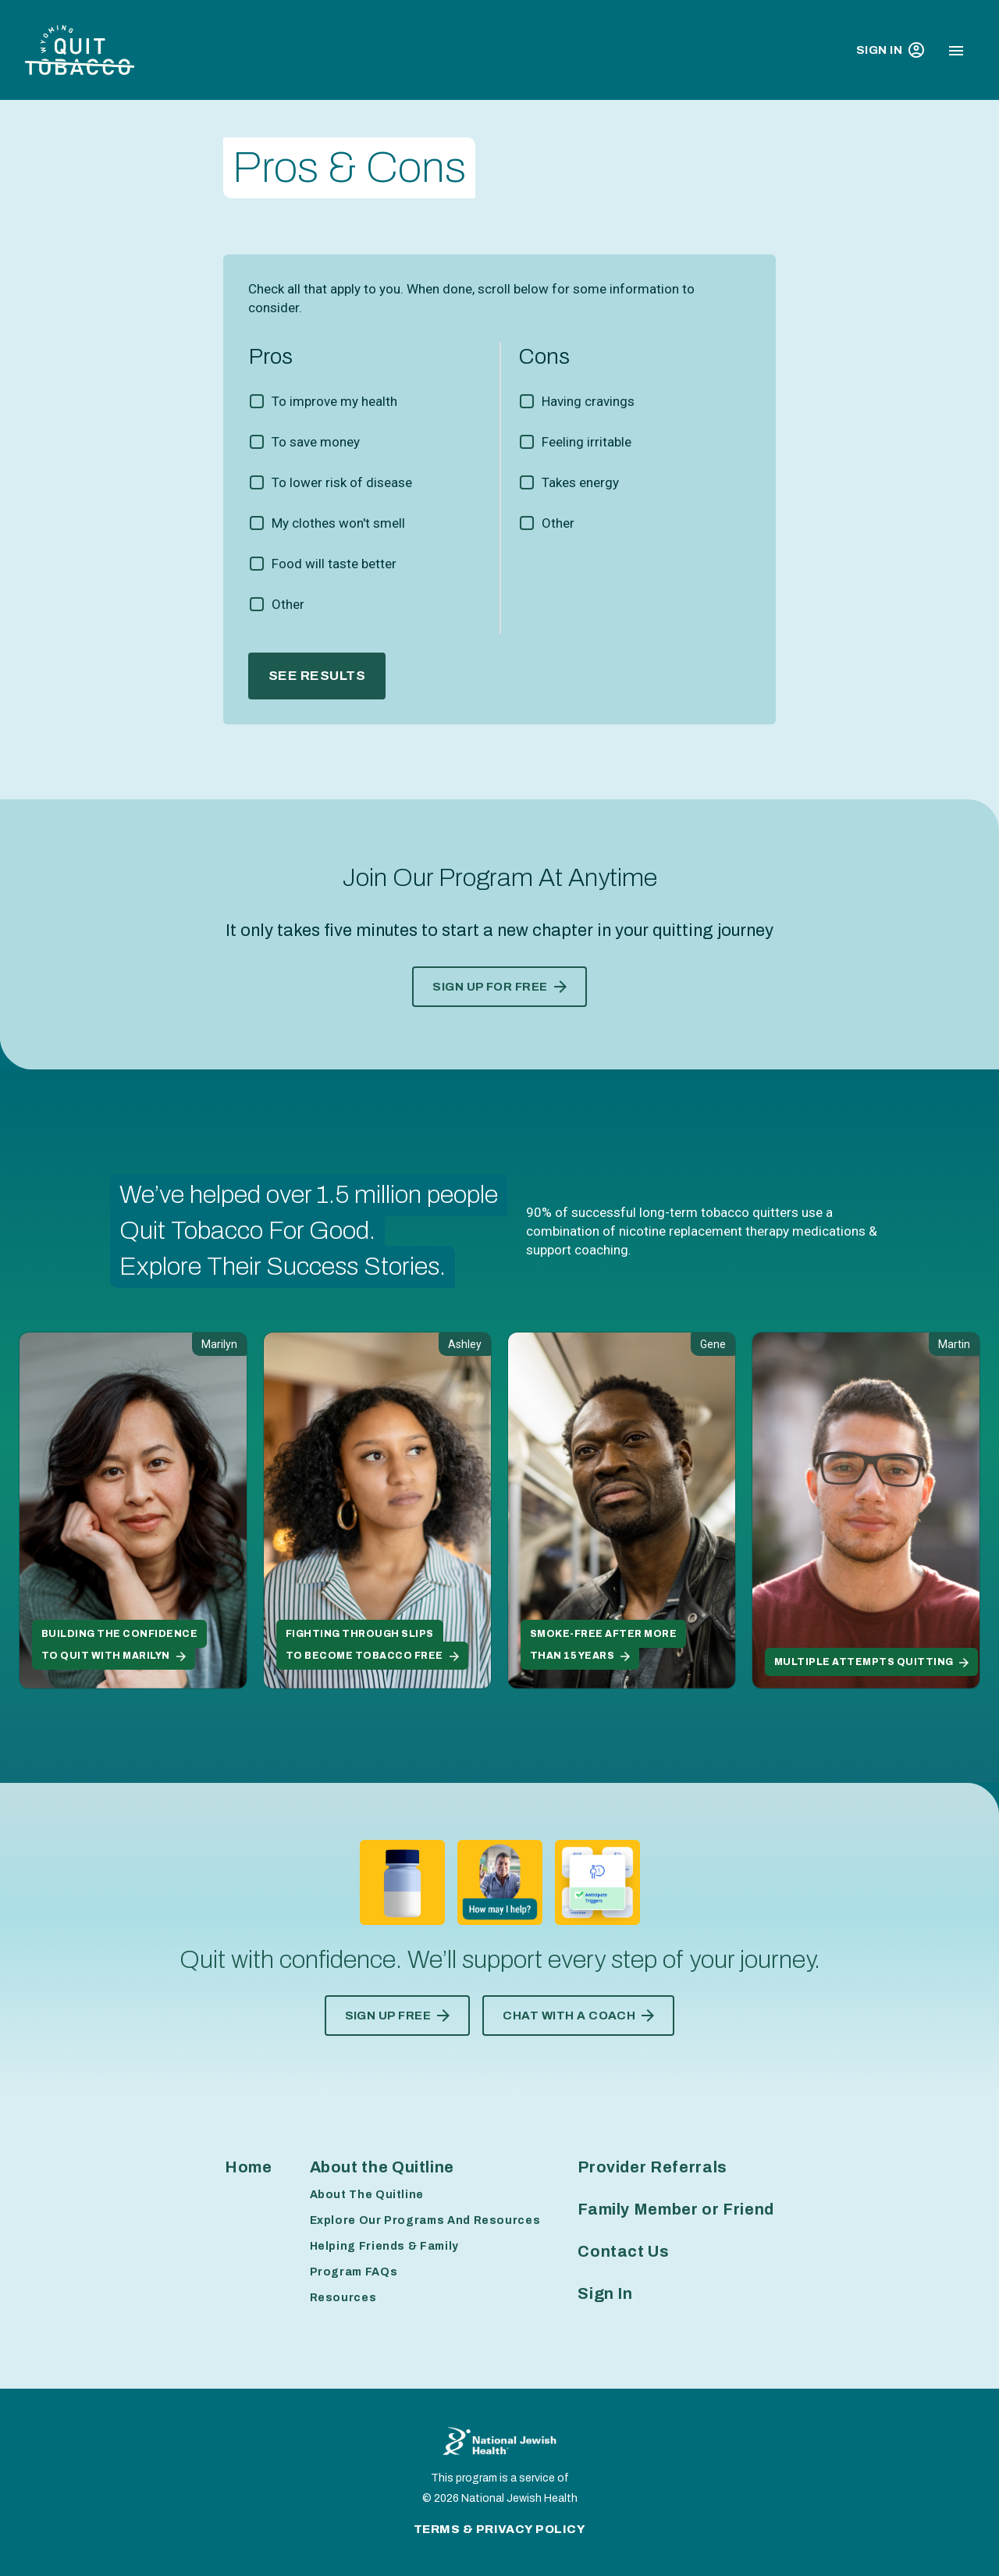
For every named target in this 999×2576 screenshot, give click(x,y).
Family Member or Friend (676, 2209)
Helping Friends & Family (384, 2246)
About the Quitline (382, 2167)
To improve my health (334, 401)
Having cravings (588, 401)
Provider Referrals (652, 2167)
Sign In (890, 50)
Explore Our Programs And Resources (425, 2220)
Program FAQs (354, 2272)
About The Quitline (367, 2195)
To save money (316, 442)
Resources (343, 2298)
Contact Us (623, 2251)
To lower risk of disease (342, 482)
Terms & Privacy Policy (500, 2529)
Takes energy (580, 482)
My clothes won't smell (338, 523)
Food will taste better (334, 563)
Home (248, 2167)
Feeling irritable (586, 442)
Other (288, 604)
